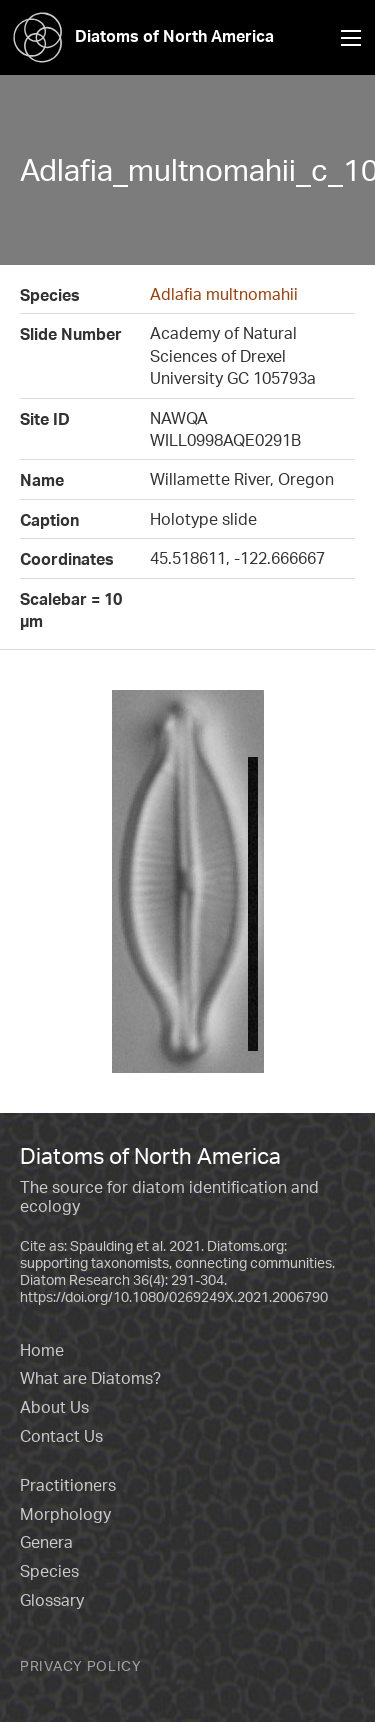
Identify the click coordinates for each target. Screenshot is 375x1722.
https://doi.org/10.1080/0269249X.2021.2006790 (174, 1296)
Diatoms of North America (137, 36)
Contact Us (61, 1436)
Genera (46, 1542)
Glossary (52, 1600)
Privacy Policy (81, 1665)
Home (42, 1350)
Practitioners (68, 1485)
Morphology (65, 1514)
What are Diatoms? (90, 1378)
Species (49, 1571)
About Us (54, 1407)
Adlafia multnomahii (224, 294)
